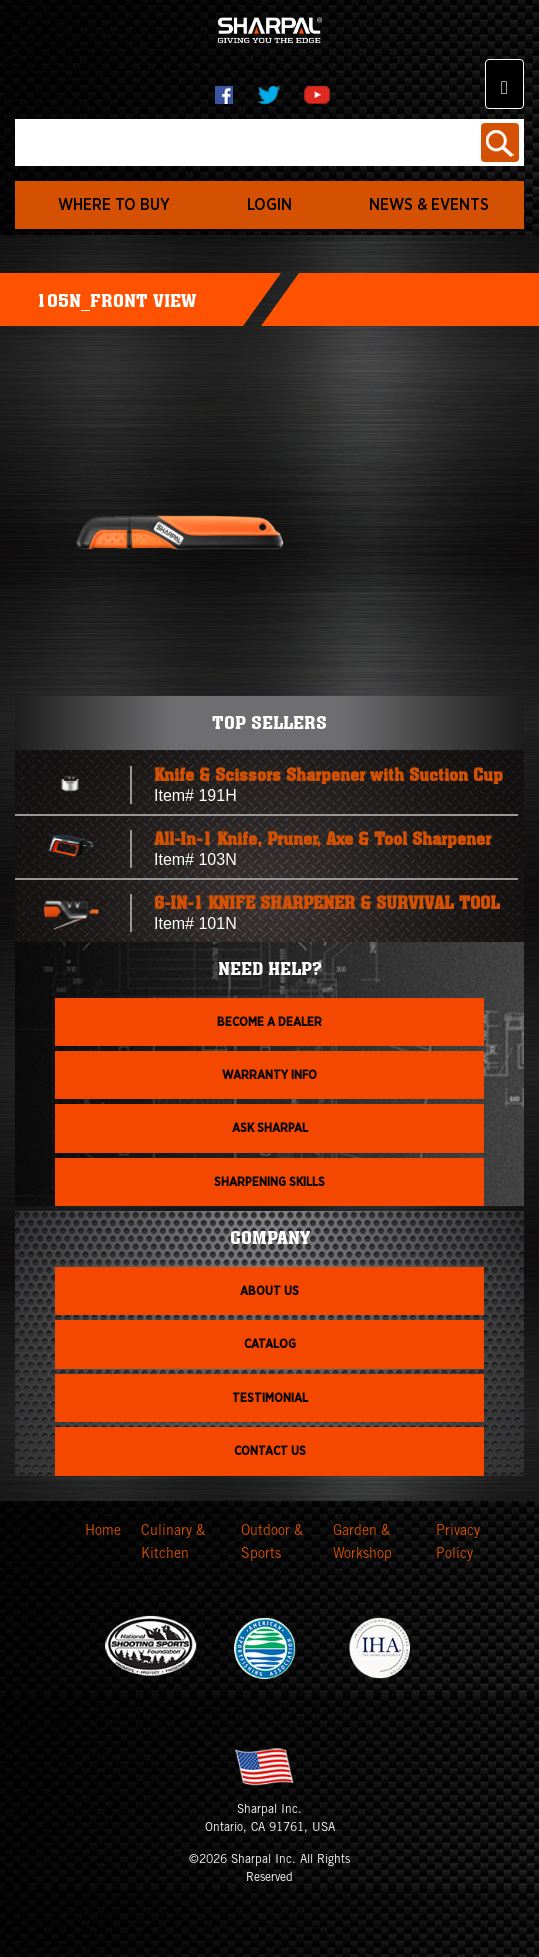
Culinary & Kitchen (173, 1544)
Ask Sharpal (270, 1128)
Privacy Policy (458, 1544)
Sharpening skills (269, 1182)
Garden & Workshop (362, 1544)
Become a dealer (269, 1022)
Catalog (270, 1344)
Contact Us (270, 1451)
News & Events (429, 205)
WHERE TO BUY (114, 205)
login (269, 205)
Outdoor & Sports (272, 1544)
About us (269, 1291)
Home (103, 1532)
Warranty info (269, 1075)
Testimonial (270, 1398)
